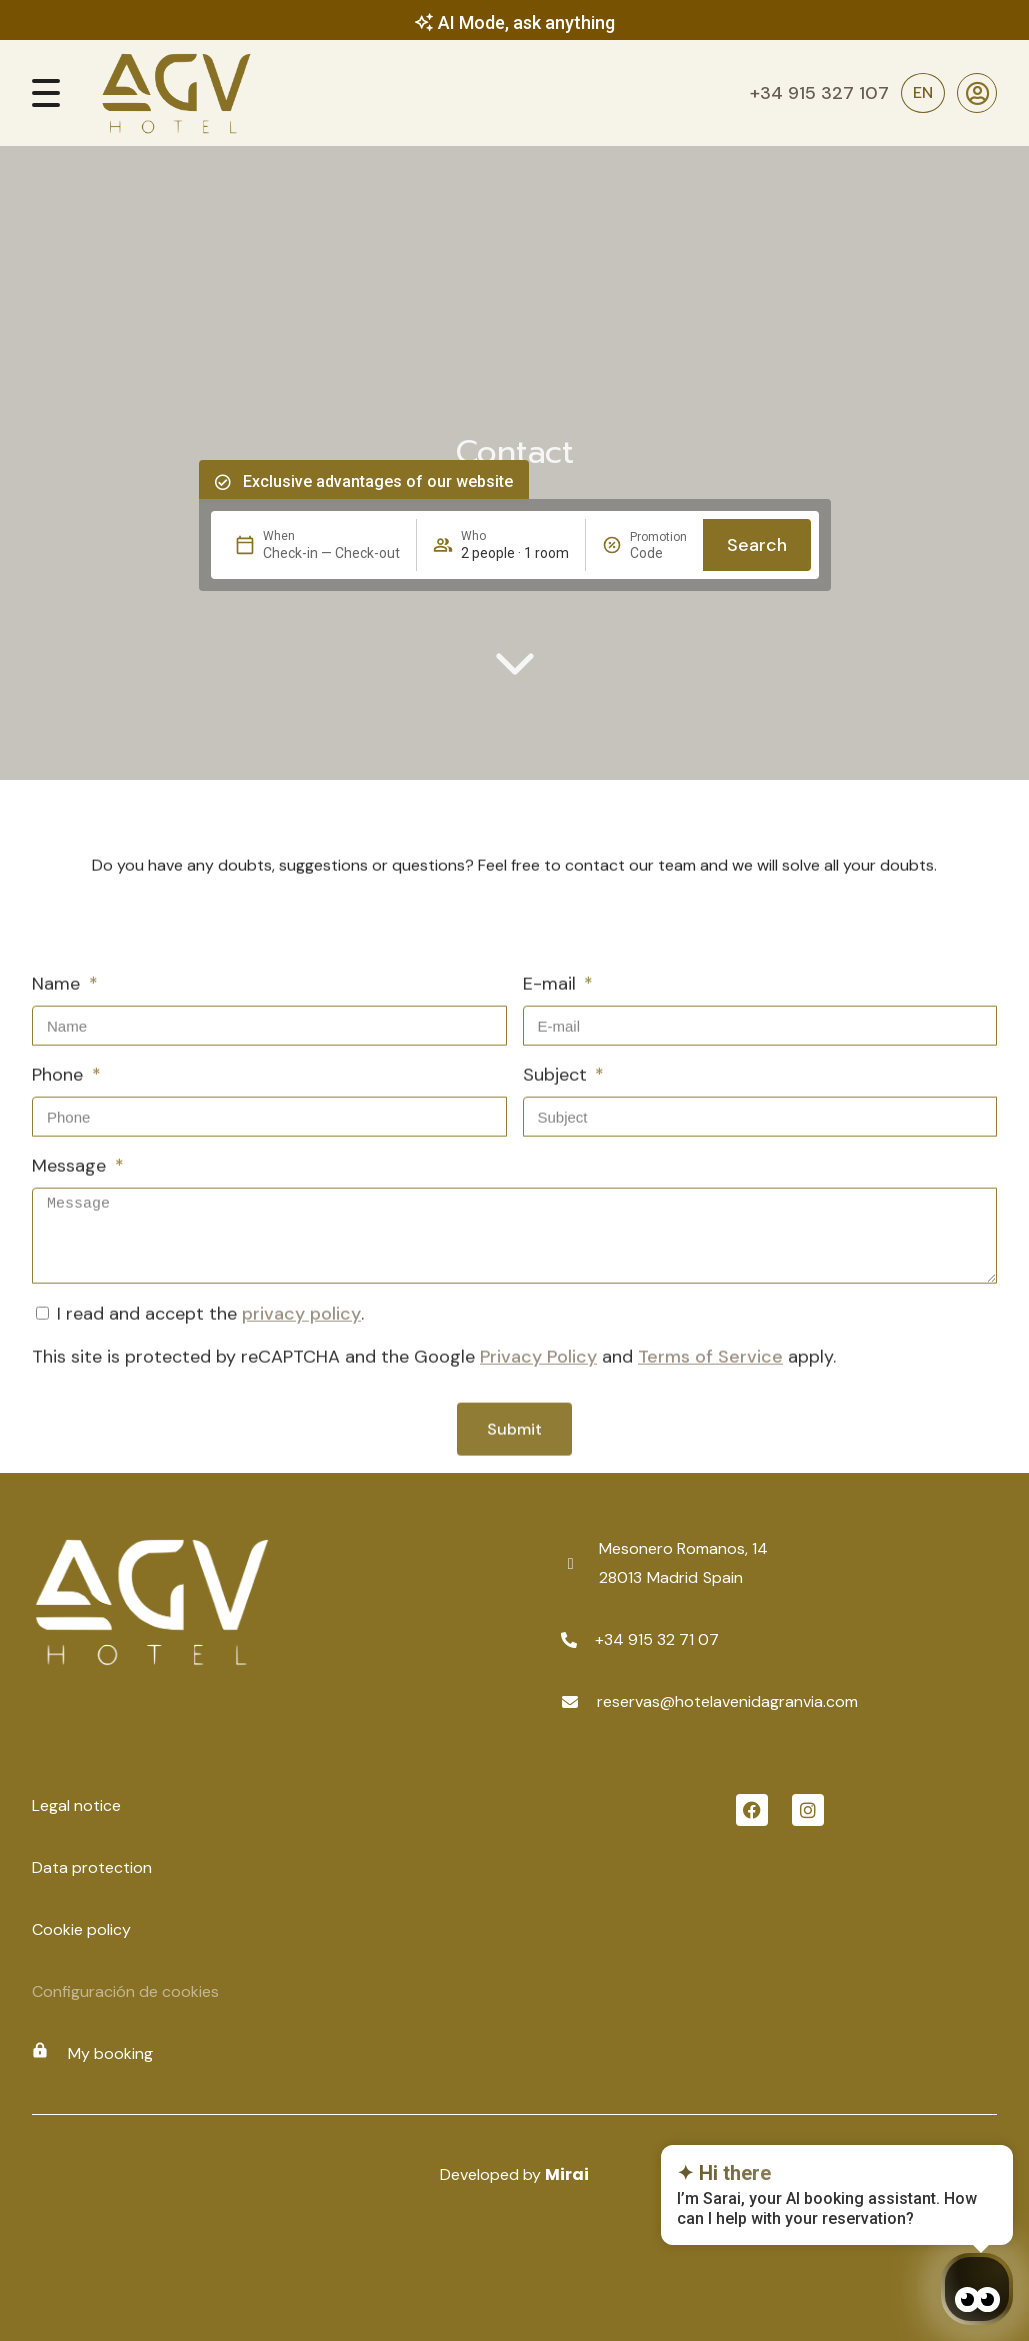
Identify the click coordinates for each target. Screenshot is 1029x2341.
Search (757, 545)
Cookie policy (81, 1929)
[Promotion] (658, 553)
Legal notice (76, 1805)
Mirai (567, 2174)
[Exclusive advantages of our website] (223, 482)
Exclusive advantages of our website (378, 481)
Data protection (92, 1867)
